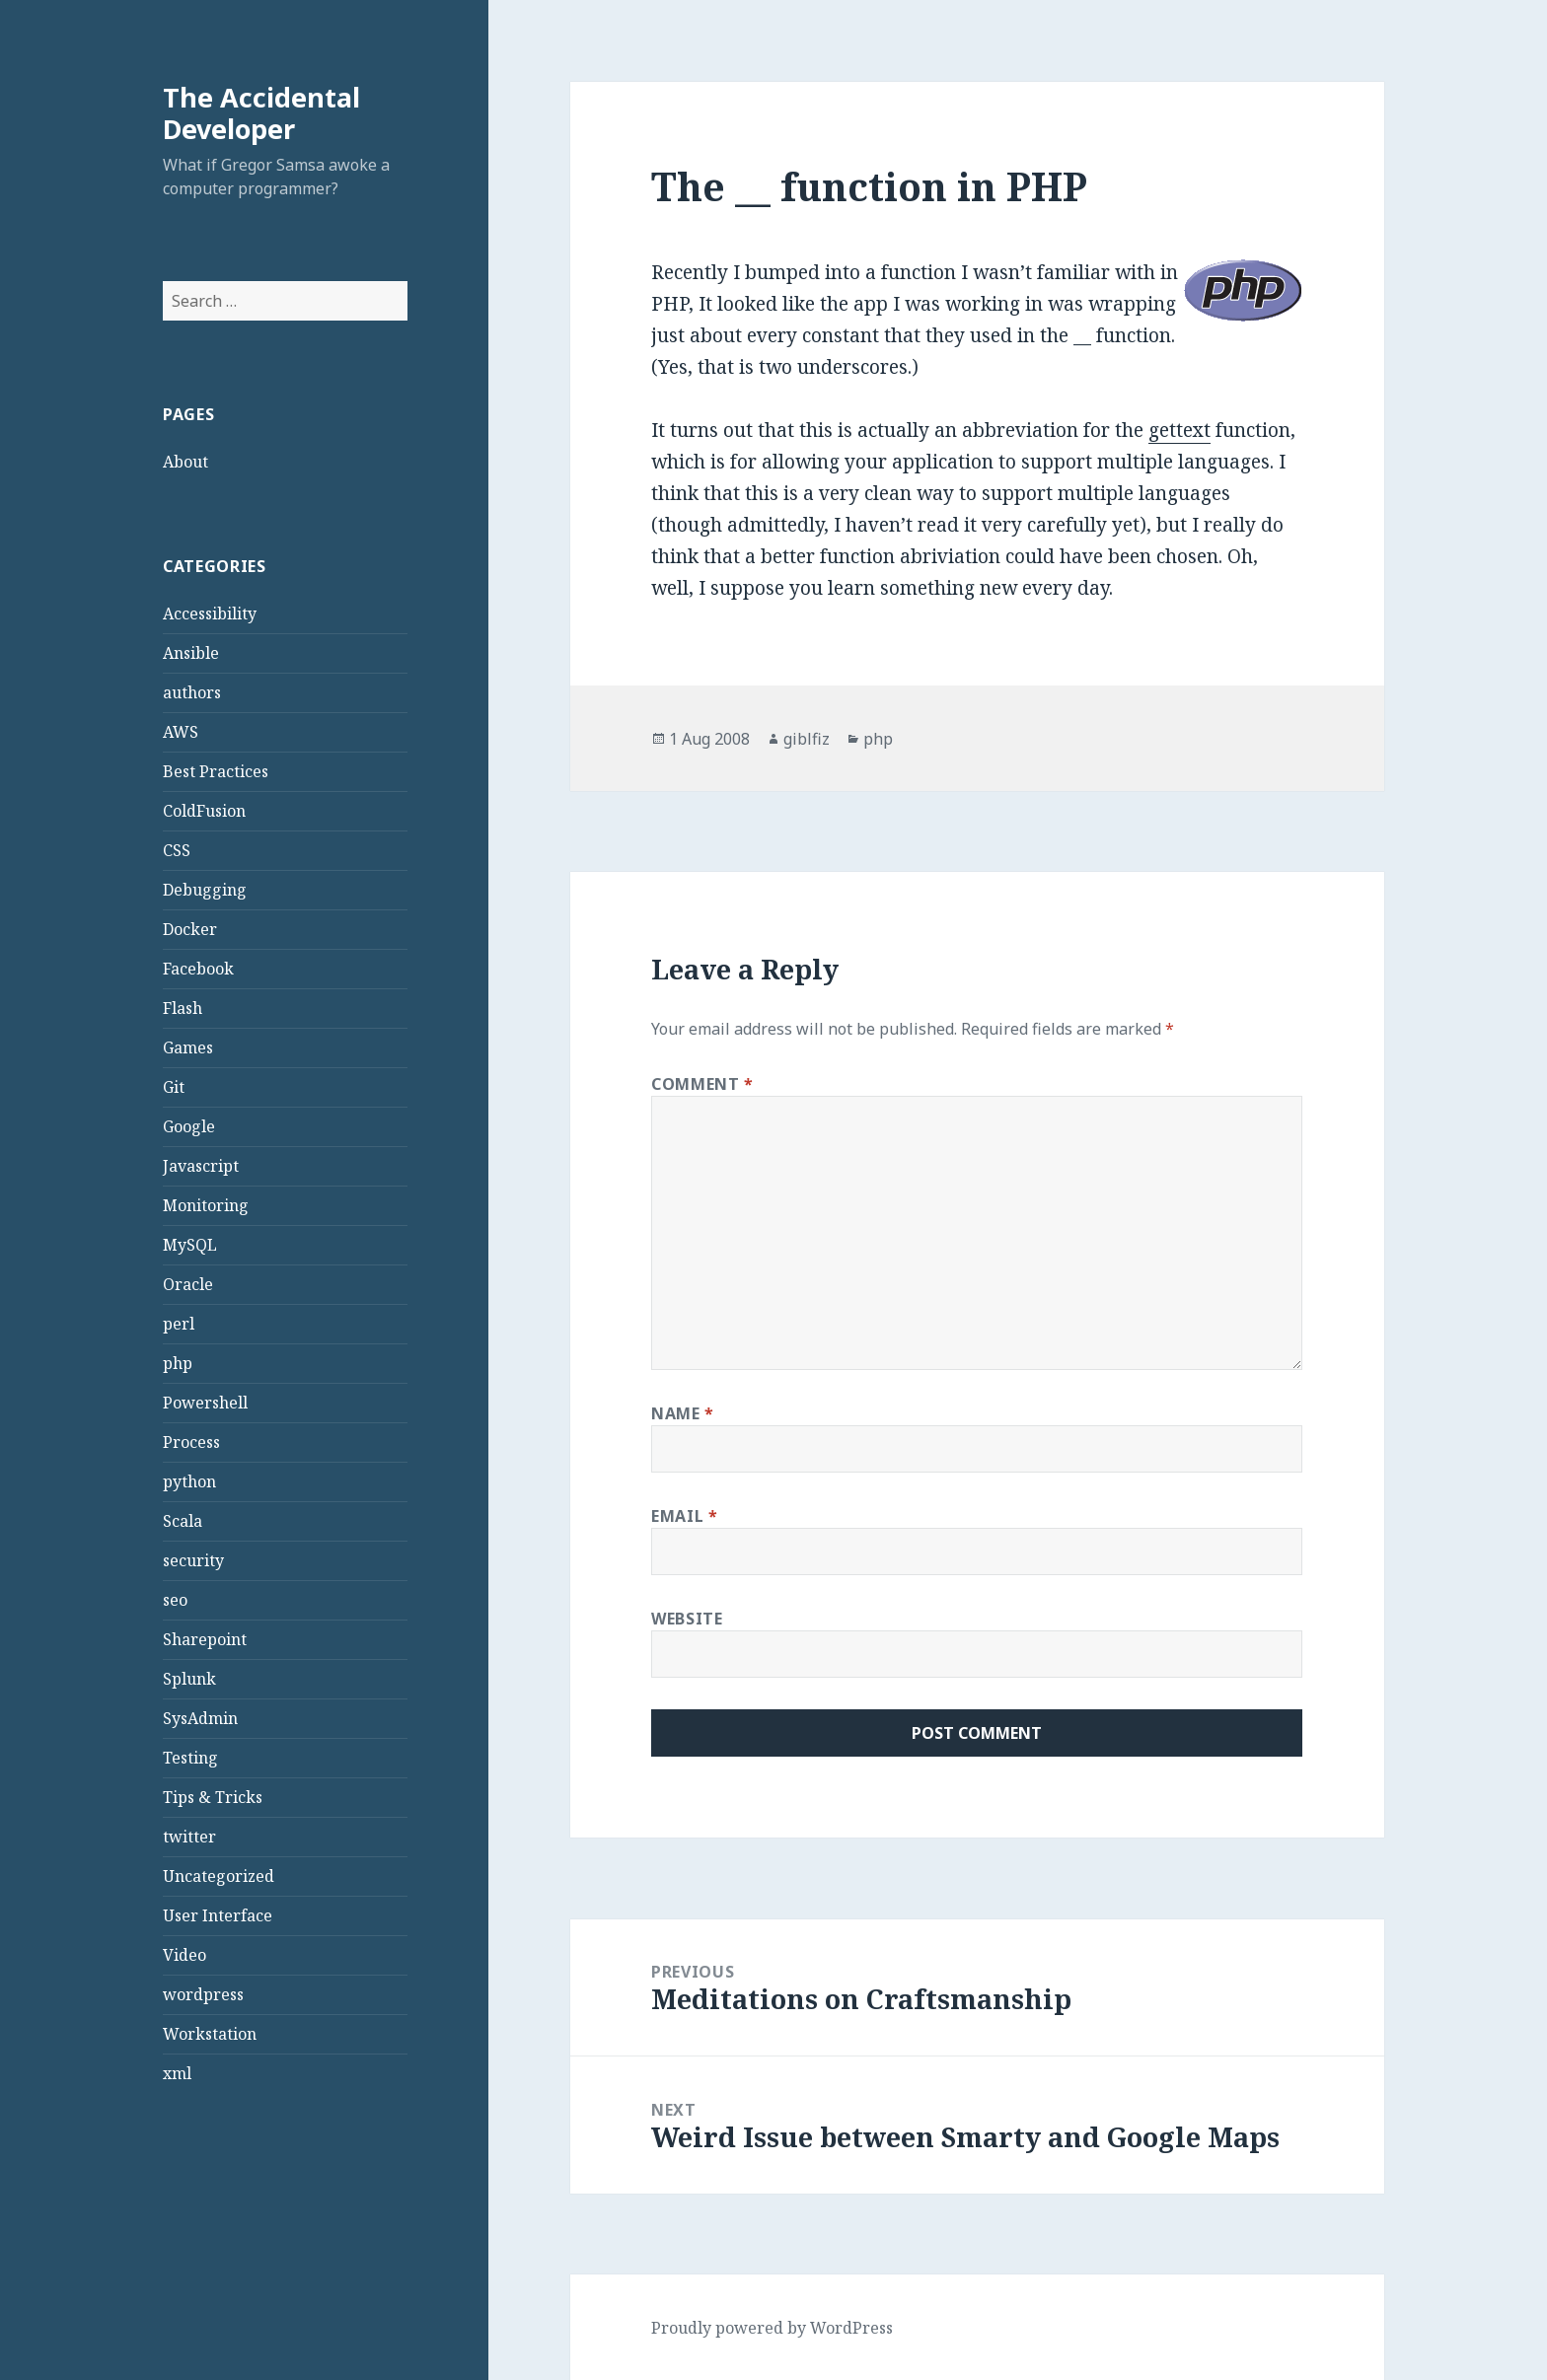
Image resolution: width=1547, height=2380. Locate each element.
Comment (702, 1084)
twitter (189, 1836)
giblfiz (806, 739)
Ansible (191, 653)
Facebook (198, 968)
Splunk (189, 1679)
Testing (190, 1757)
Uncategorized (218, 1876)
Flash (182, 1008)
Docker (190, 929)
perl (178, 1323)
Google (189, 1126)
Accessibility (210, 613)
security (193, 1560)
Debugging (205, 890)
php (177, 1363)
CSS (176, 850)
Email (684, 1516)
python (189, 1481)
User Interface (217, 1915)
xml (177, 2073)
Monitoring (206, 1205)
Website (686, 1618)
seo (175, 1600)
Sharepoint (205, 1639)
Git (173, 1087)
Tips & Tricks (212, 1797)
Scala (182, 1521)
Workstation (210, 2034)
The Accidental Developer (261, 113)
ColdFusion (204, 811)
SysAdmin (200, 1718)
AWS (180, 732)
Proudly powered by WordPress (772, 2328)
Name (682, 1413)
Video (184, 1955)
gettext (1179, 430)
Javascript (201, 1166)
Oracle (188, 1284)
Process (191, 1442)
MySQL (190, 1245)
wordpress (203, 1994)
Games (188, 1047)
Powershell (205, 1402)
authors (192, 692)
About (185, 461)
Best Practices (215, 771)
